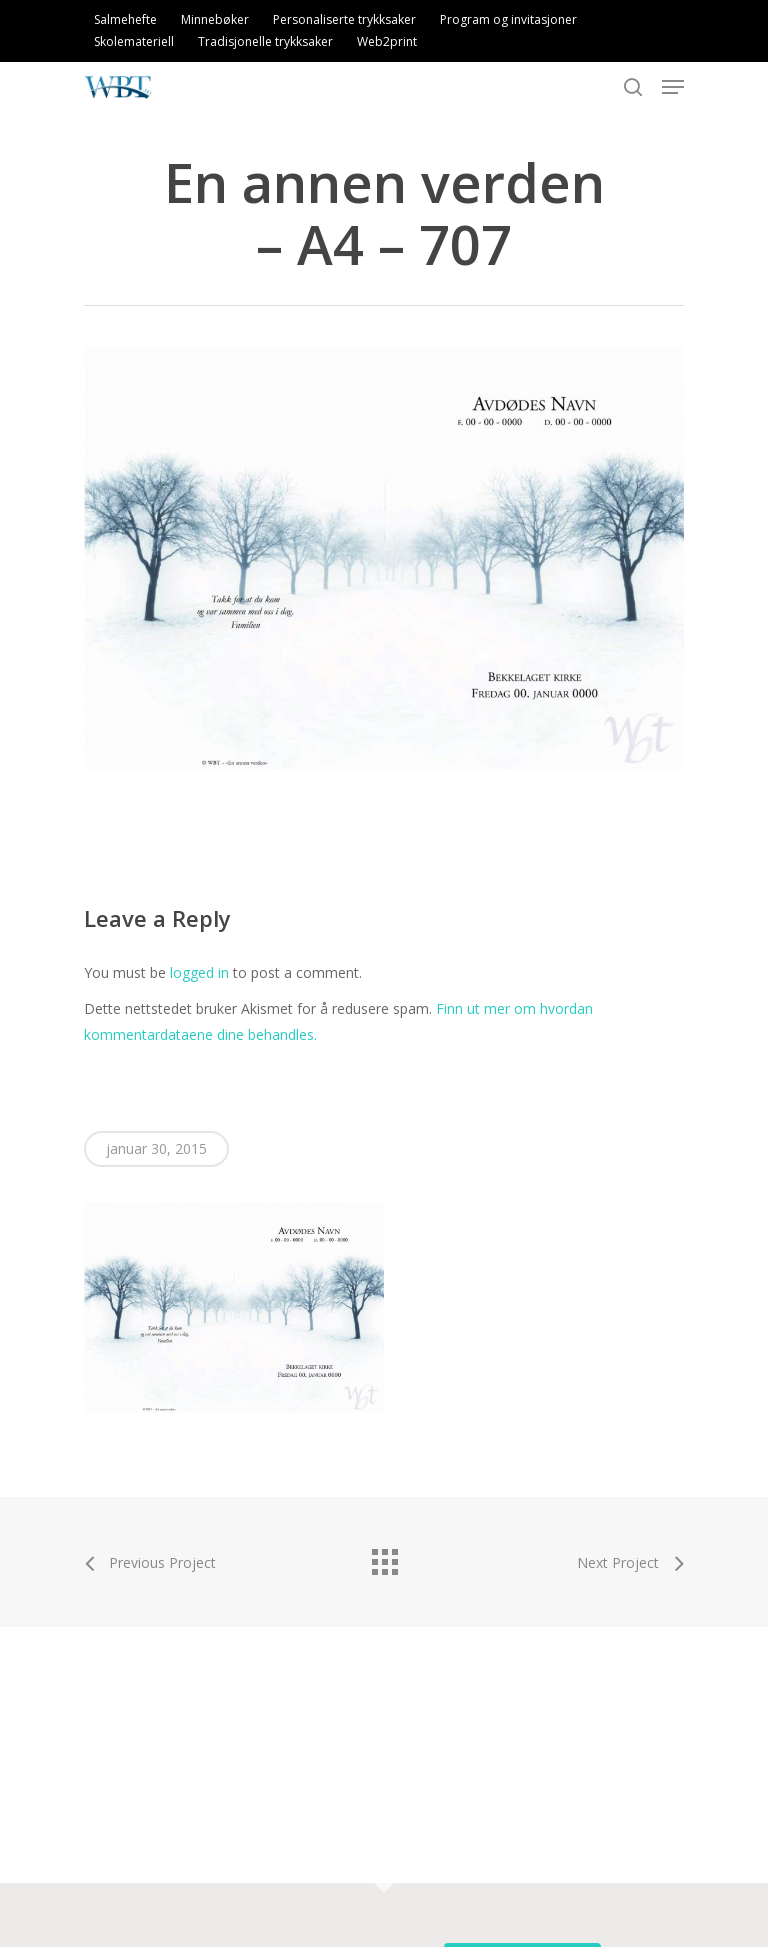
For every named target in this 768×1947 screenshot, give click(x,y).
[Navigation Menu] (673, 87)
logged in (199, 972)
